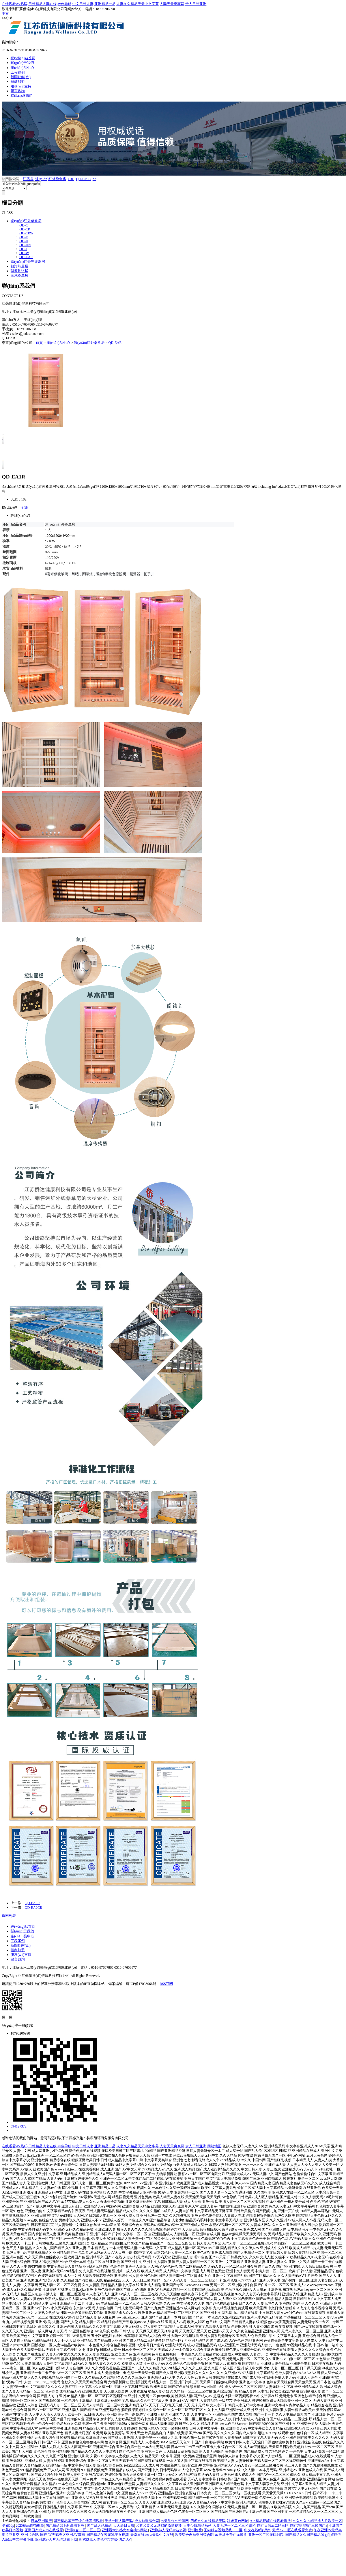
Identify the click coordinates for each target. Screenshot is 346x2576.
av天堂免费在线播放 (231, 2535)
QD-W (24, 253)
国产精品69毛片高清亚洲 (65, 2525)
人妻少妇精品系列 (197, 2525)
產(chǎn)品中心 (22, 68)
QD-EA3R (32, 1903)
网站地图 (214, 2146)
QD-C (23, 225)
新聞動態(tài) (21, 77)
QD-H (23, 241)
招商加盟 (18, 81)
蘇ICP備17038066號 (141, 1984)
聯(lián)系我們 (21, 95)
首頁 (39, 343)
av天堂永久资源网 (175, 2521)
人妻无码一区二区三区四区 (234, 2525)
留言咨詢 (18, 91)
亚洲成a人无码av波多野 (168, 2530)
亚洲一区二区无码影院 (266, 2535)
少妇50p (8, 2525)
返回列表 (9, 1916)
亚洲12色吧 (30, 2535)
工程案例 (18, 72)
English (7, 18)
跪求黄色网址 (237, 2521)
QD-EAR (26, 257)
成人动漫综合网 (147, 2521)
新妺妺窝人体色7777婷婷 (98, 2539)
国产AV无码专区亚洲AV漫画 (62, 2535)
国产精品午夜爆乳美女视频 (107, 2535)
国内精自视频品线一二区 (223, 2530)
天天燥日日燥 (123, 2525)
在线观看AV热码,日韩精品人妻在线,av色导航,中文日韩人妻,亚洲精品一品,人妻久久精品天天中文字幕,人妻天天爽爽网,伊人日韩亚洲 (104, 4)
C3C (71, 179)
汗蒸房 (28, 179)
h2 (94, 179)
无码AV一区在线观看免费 (292, 2530)
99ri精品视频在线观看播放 (270, 2521)
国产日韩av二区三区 (273, 2525)
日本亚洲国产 (41, 2521)
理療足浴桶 (19, 271)
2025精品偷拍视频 (30, 2525)
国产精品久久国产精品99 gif (307, 2535)
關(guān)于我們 (22, 63)
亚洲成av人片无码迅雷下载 (56, 2539)
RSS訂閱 (166, 1984)
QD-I (23, 249)
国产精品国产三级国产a (308, 2525)
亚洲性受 (195, 2530)
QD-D (23, 237)
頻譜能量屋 (19, 266)
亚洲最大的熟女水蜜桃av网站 (125, 2530)
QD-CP (24, 229)
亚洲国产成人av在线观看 (43, 2530)
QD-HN (25, 245)
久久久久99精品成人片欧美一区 (317, 2521)
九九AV (125, 2539)
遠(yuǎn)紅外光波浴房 (28, 261)
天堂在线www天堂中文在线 (151, 2535)
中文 (5, 13)
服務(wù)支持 (21, 86)
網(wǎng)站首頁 (23, 58)
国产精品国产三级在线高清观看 (78, 2521)
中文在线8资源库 (257, 2530)
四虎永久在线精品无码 (208, 2521)
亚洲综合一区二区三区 (82, 2530)
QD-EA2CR (33, 1907)
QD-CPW (26, 233)
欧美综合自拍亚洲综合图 (194, 2535)
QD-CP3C (83, 179)
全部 (24, 507)
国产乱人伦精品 (99, 2525)
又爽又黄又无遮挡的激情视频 (159, 2525)
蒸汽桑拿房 (19, 275)
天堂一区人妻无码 (119, 2521)
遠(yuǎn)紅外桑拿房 (50, 179)
